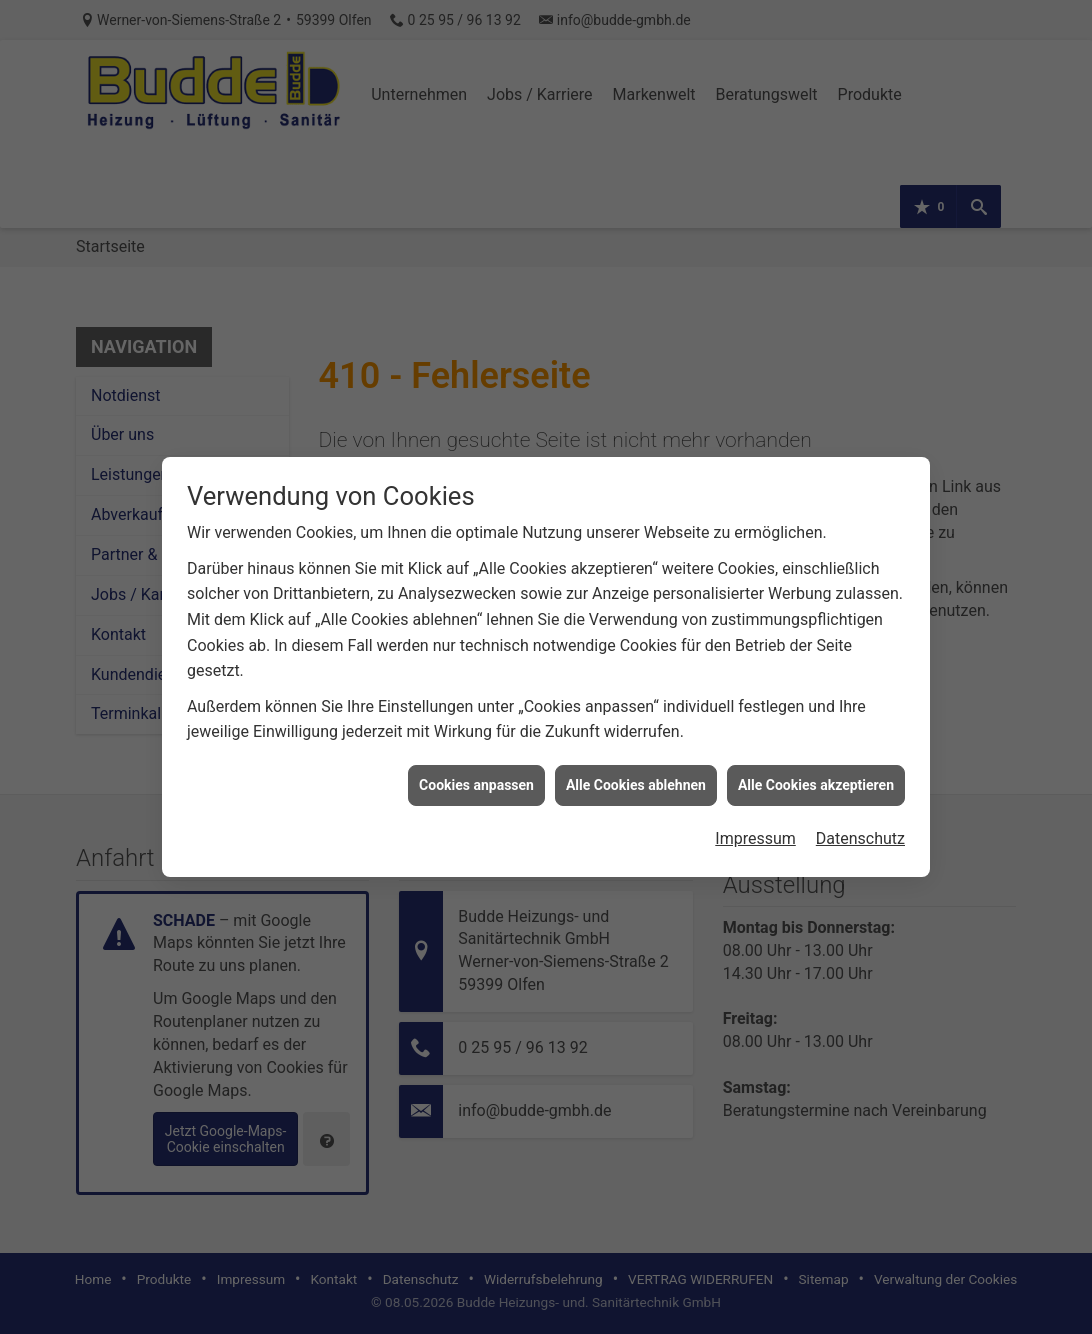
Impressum (755, 822)
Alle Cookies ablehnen (636, 768)
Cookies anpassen (476, 768)
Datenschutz (860, 822)
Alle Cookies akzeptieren (816, 768)
